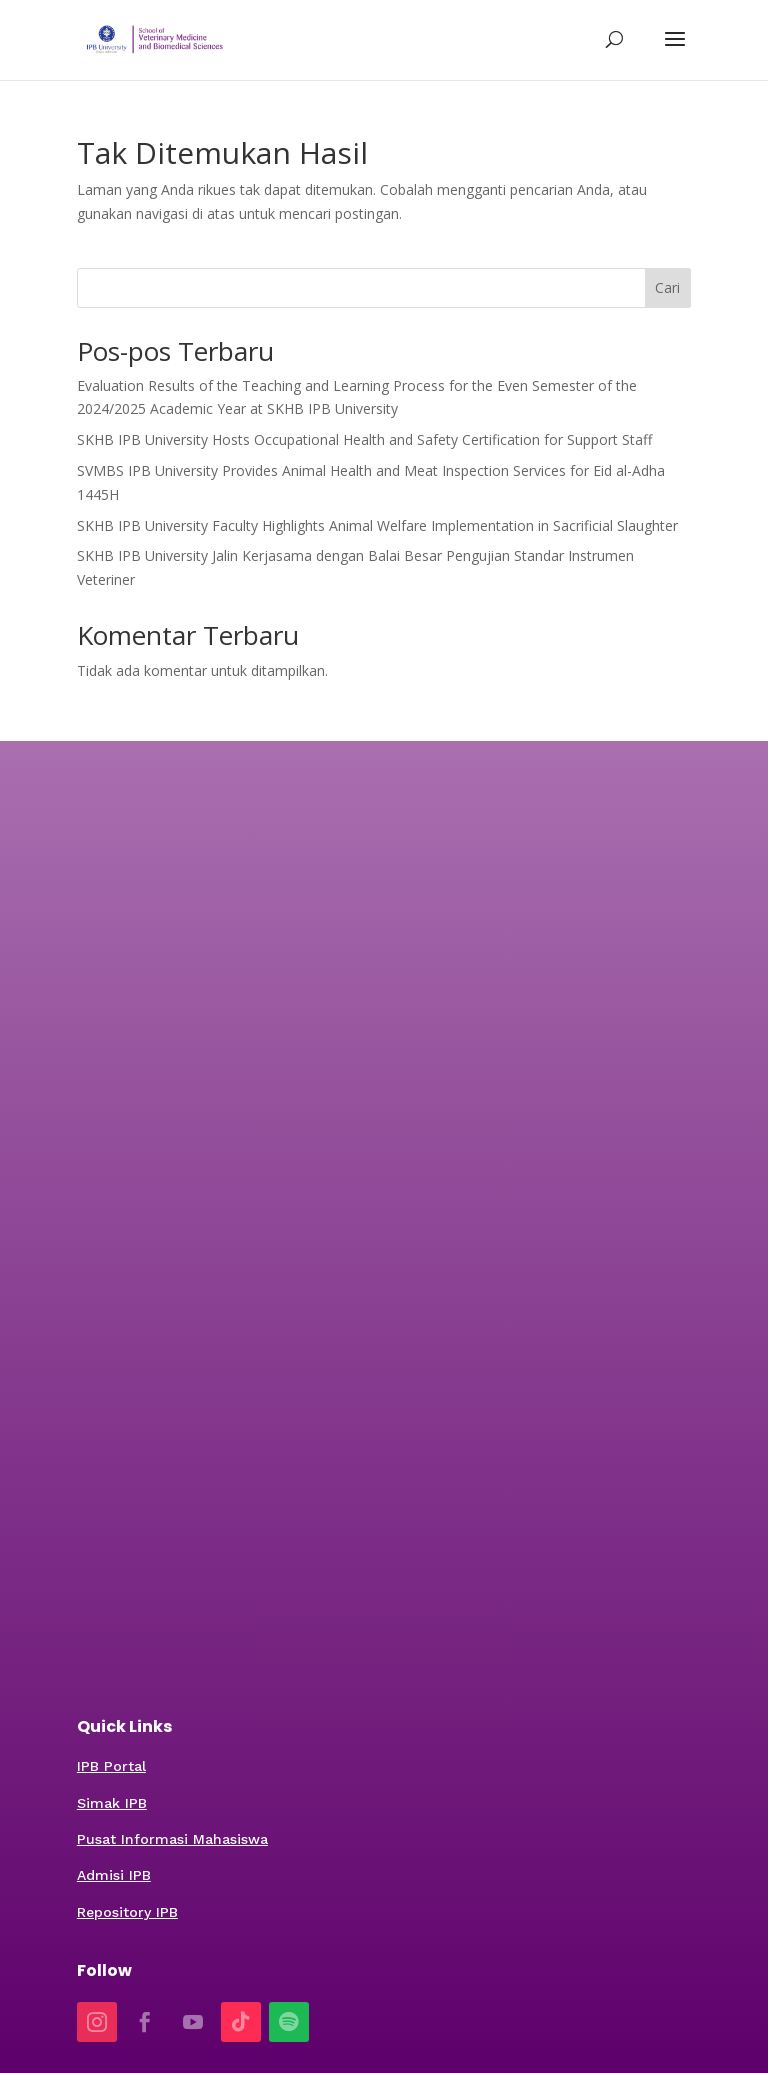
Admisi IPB (114, 1875)
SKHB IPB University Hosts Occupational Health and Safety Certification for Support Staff (364, 439)
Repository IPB (127, 1912)
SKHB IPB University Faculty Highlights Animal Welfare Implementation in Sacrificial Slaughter (377, 525)
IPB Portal (111, 1766)
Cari (667, 287)
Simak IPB (112, 1803)
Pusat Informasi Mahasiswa (172, 1839)
